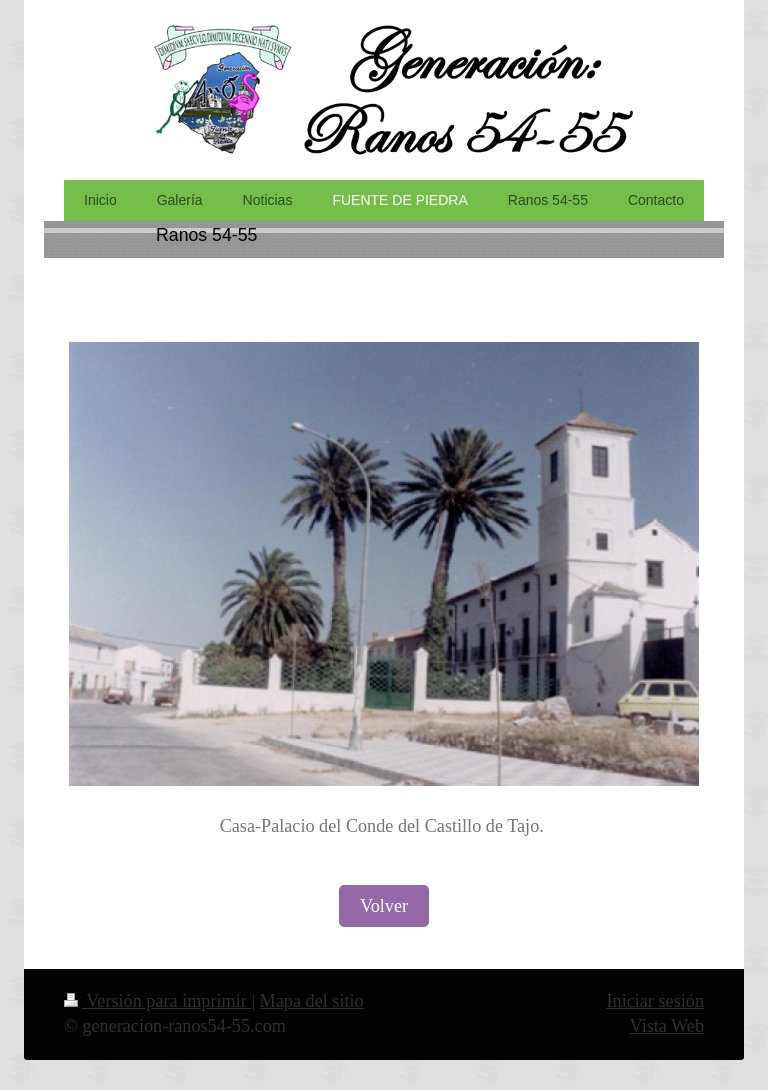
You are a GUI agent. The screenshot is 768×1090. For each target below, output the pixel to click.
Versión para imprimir (157, 1001)
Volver (384, 906)
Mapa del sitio (312, 1001)
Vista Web (667, 1026)
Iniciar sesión (655, 1001)
